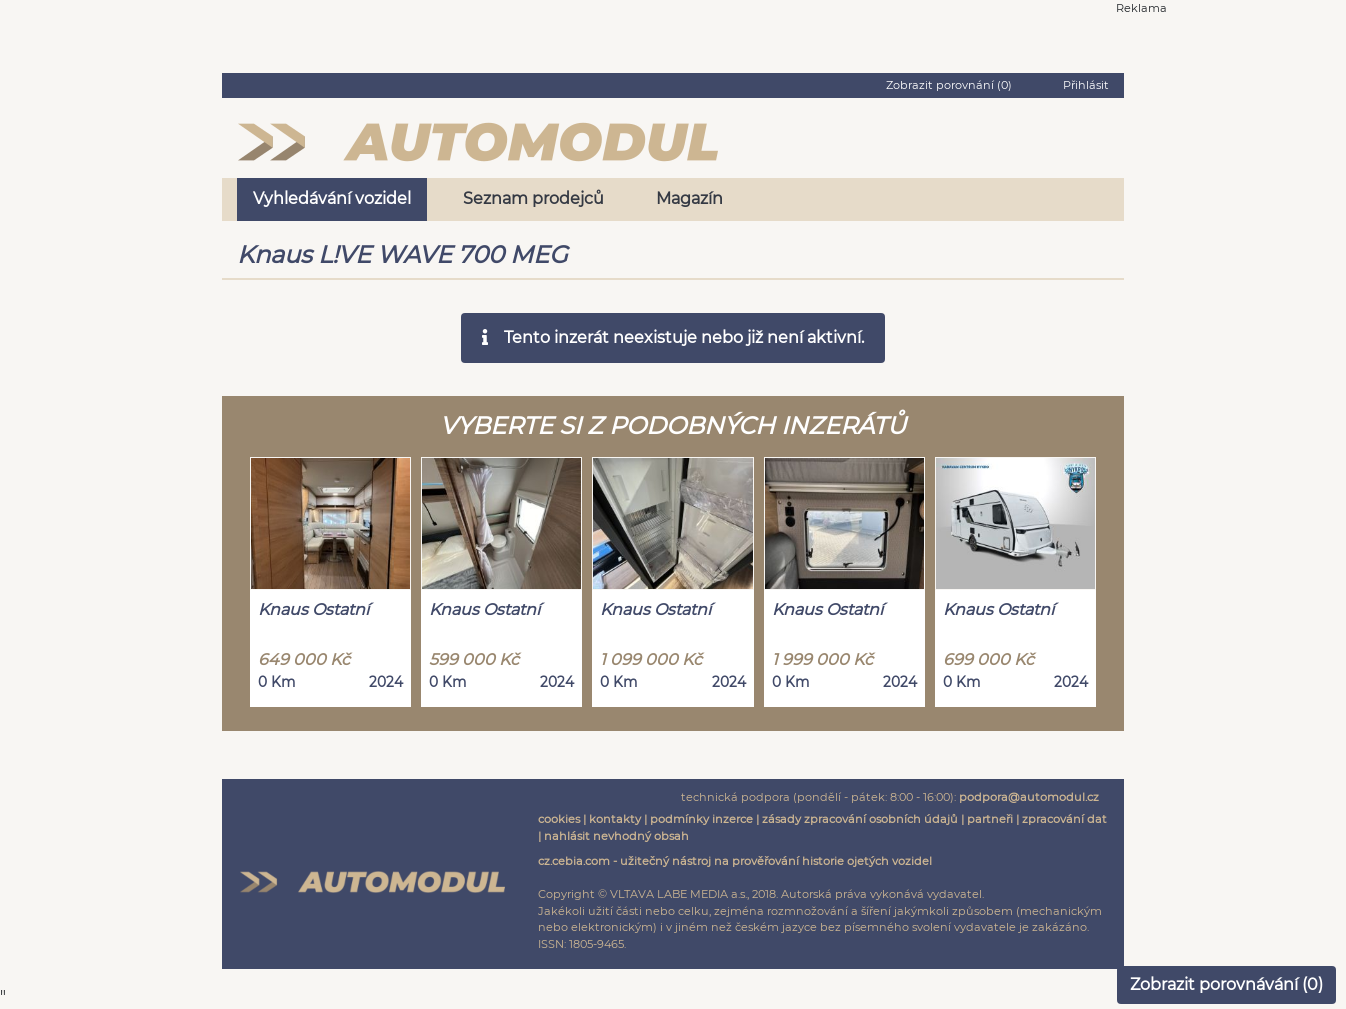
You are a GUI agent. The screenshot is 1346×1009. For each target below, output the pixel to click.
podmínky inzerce (701, 819)
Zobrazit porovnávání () (1226, 984)
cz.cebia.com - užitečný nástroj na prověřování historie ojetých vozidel (735, 861)
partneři (990, 819)
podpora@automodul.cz (1029, 797)
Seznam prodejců (533, 198)
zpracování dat (1064, 819)
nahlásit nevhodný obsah (616, 836)
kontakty (615, 819)
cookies (559, 819)
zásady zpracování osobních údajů (860, 819)
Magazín (689, 198)
